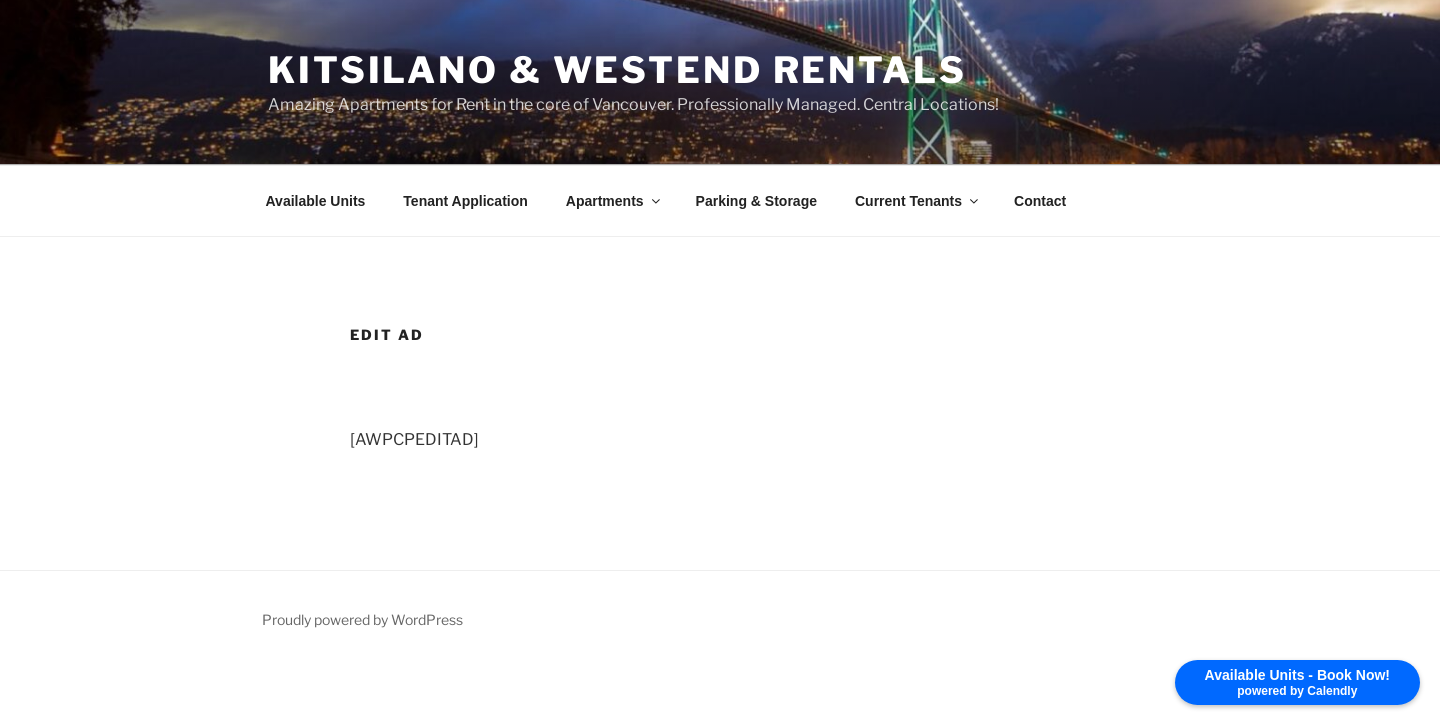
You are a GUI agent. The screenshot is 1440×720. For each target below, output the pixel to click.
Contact (1040, 201)
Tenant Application (465, 201)
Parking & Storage (756, 201)
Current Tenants (918, 201)
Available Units (316, 201)
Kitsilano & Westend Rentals (617, 70)
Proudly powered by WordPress (362, 619)
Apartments (614, 201)
